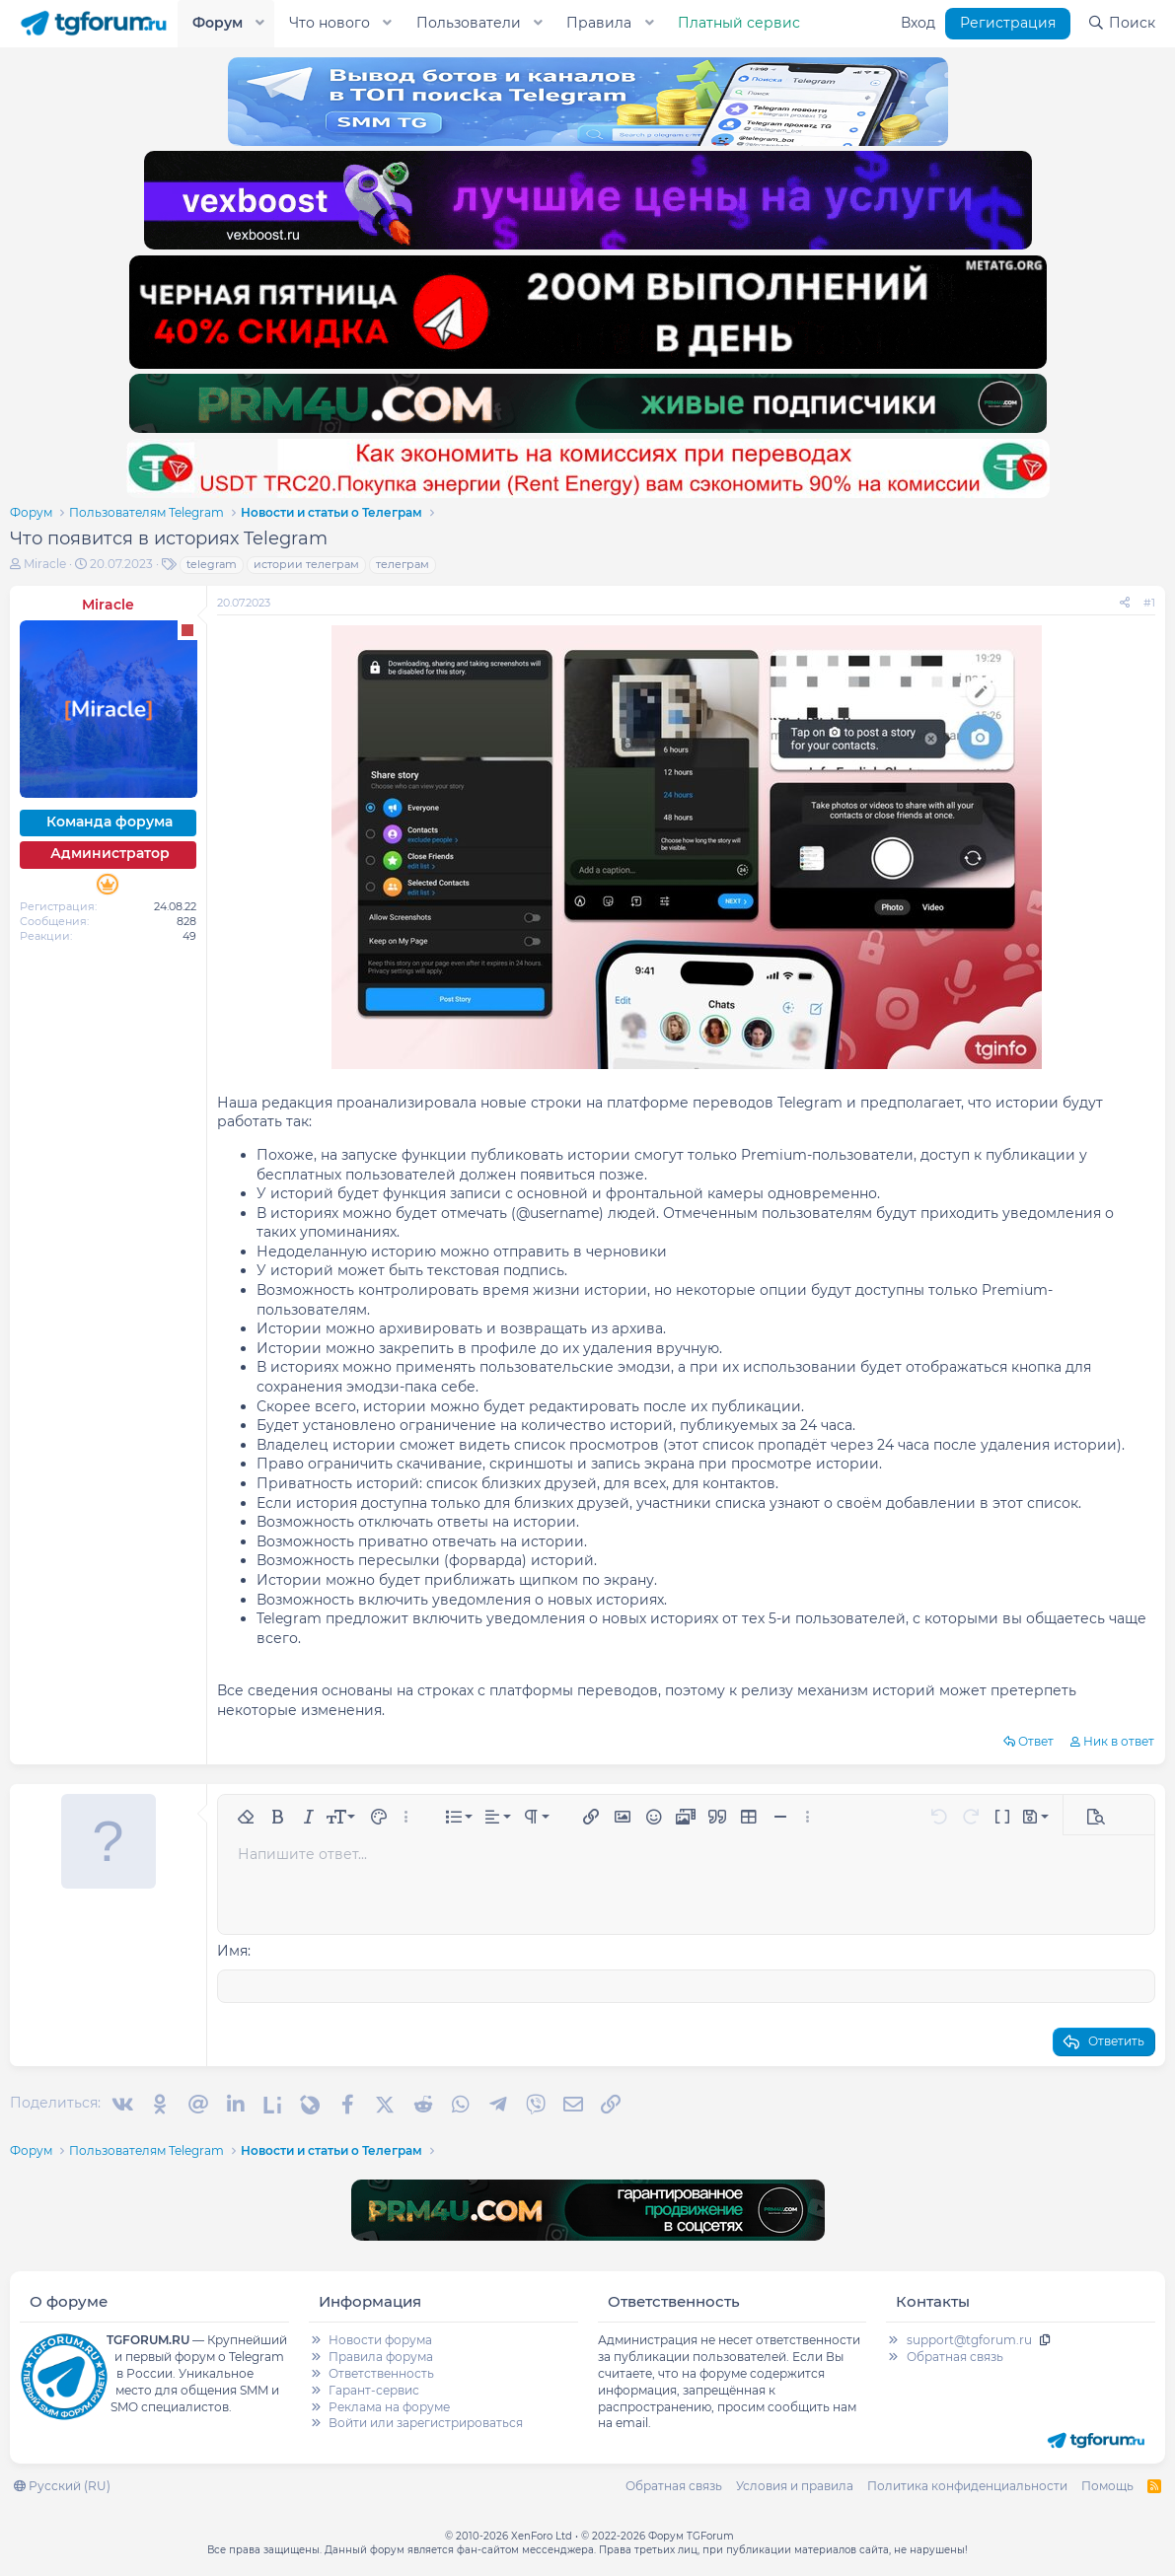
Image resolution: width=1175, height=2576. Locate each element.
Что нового (329, 23)
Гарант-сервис (374, 2389)
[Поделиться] (1125, 603)
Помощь (1107, 2484)
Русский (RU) (62, 2484)
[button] (260, 23)
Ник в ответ (1118, 1741)
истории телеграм (306, 564)
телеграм (402, 564)
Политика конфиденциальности (967, 2484)
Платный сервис (739, 23)
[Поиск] (1121, 23)
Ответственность (381, 2372)
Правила (598, 23)
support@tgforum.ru (969, 2338)
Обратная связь (955, 2355)
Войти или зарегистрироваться (426, 2421)
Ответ (1036, 1741)
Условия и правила (794, 2484)
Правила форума (381, 2355)
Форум (217, 23)
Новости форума (380, 2338)
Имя (232, 1951)
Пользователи (468, 23)
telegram (211, 564)
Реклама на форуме (389, 2405)
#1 (1149, 602)
